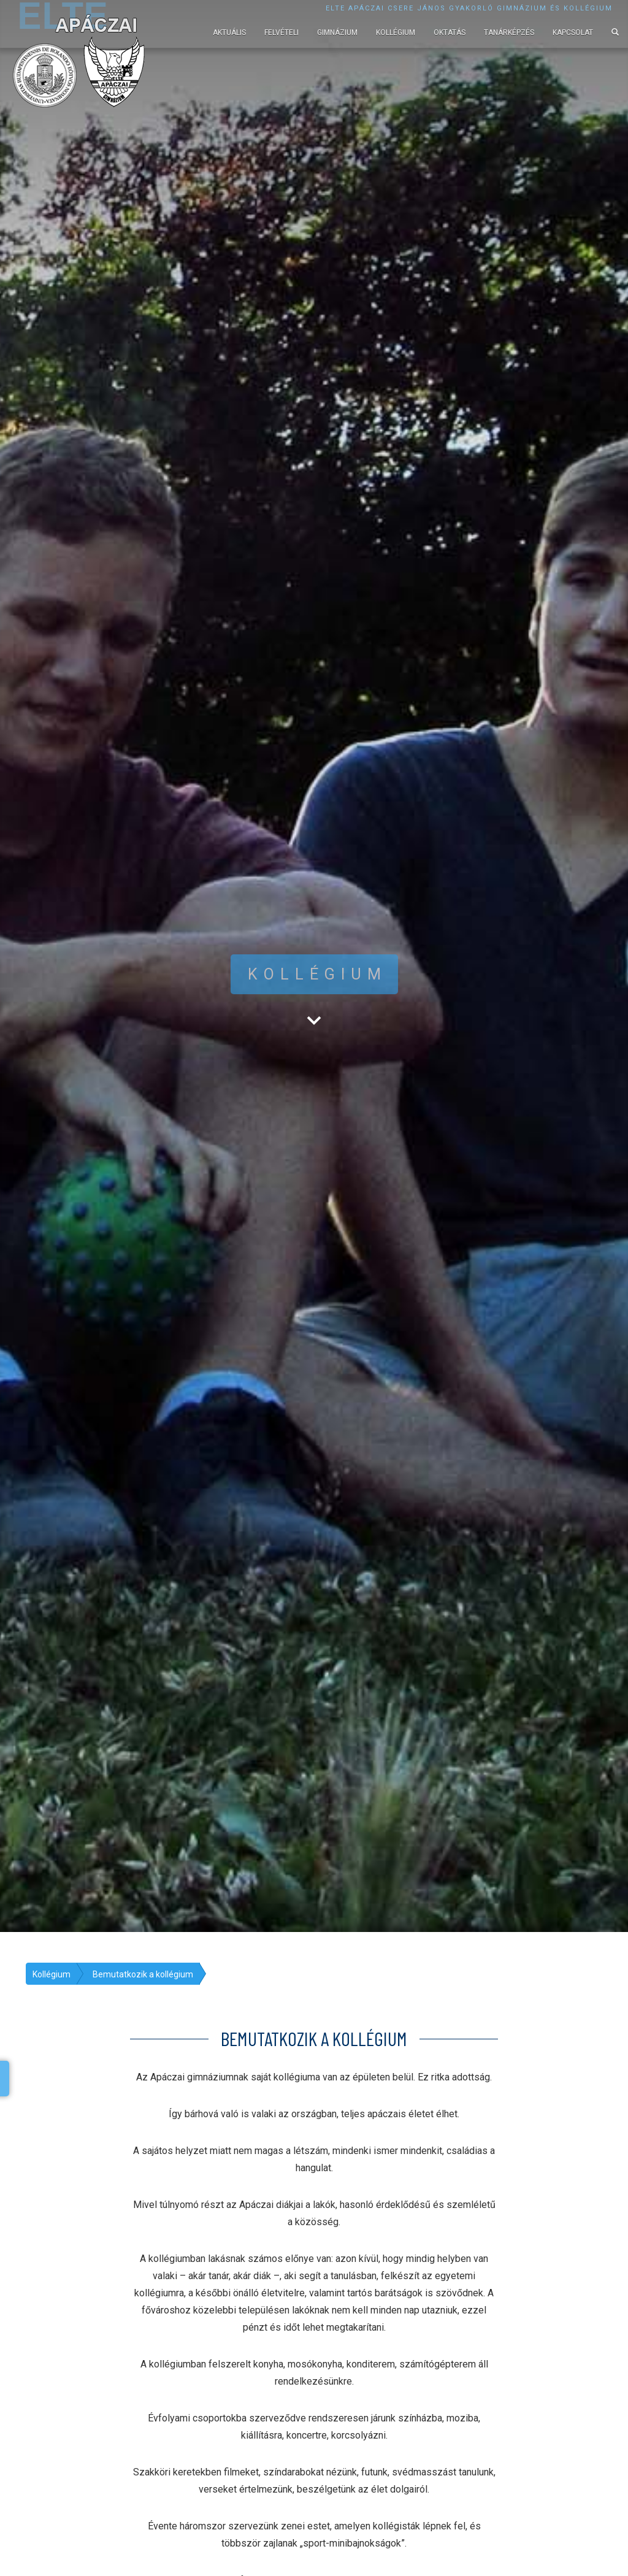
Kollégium (395, 32)
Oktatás (449, 32)
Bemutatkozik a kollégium (143, 1974)
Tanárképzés (509, 32)
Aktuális (229, 32)
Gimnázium (337, 32)
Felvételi (281, 32)
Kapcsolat (573, 32)
